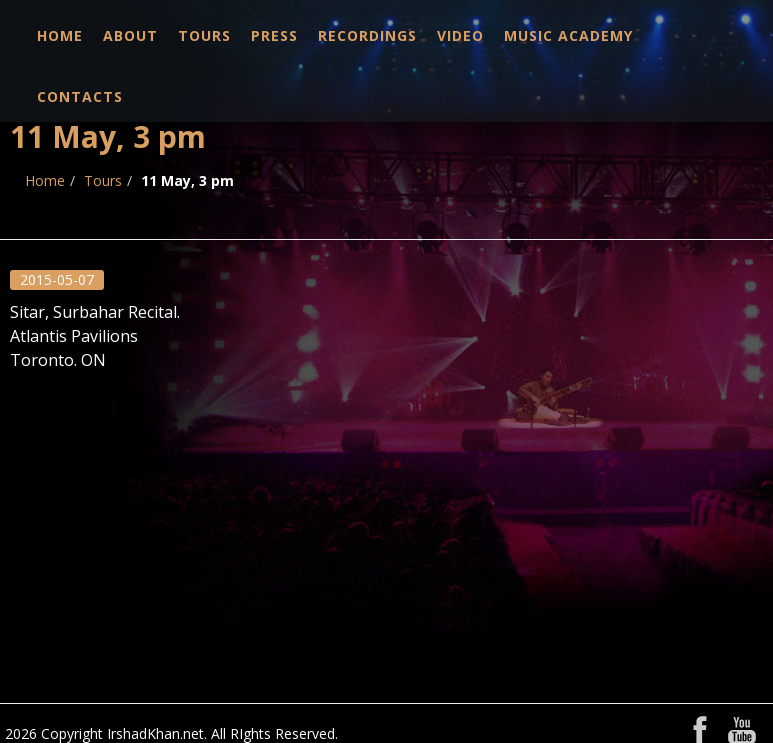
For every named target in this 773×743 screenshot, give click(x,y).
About (130, 35)
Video (460, 35)
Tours (204, 35)
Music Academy (568, 35)
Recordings (367, 35)
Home (60, 35)
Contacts (80, 96)
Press (274, 35)
